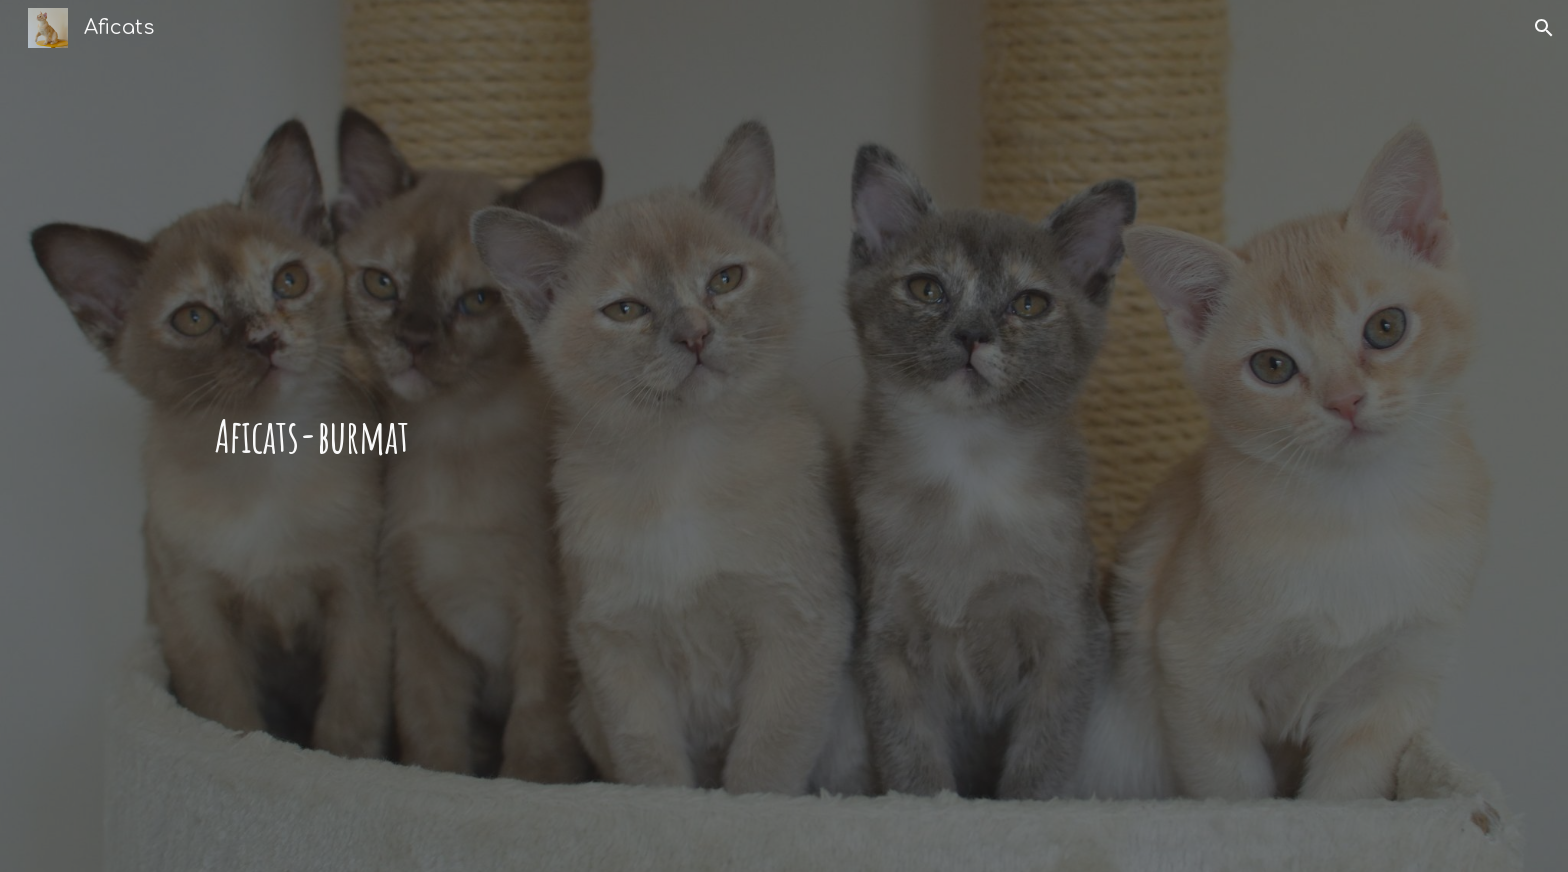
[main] (685, 436)
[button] (1544, 28)
